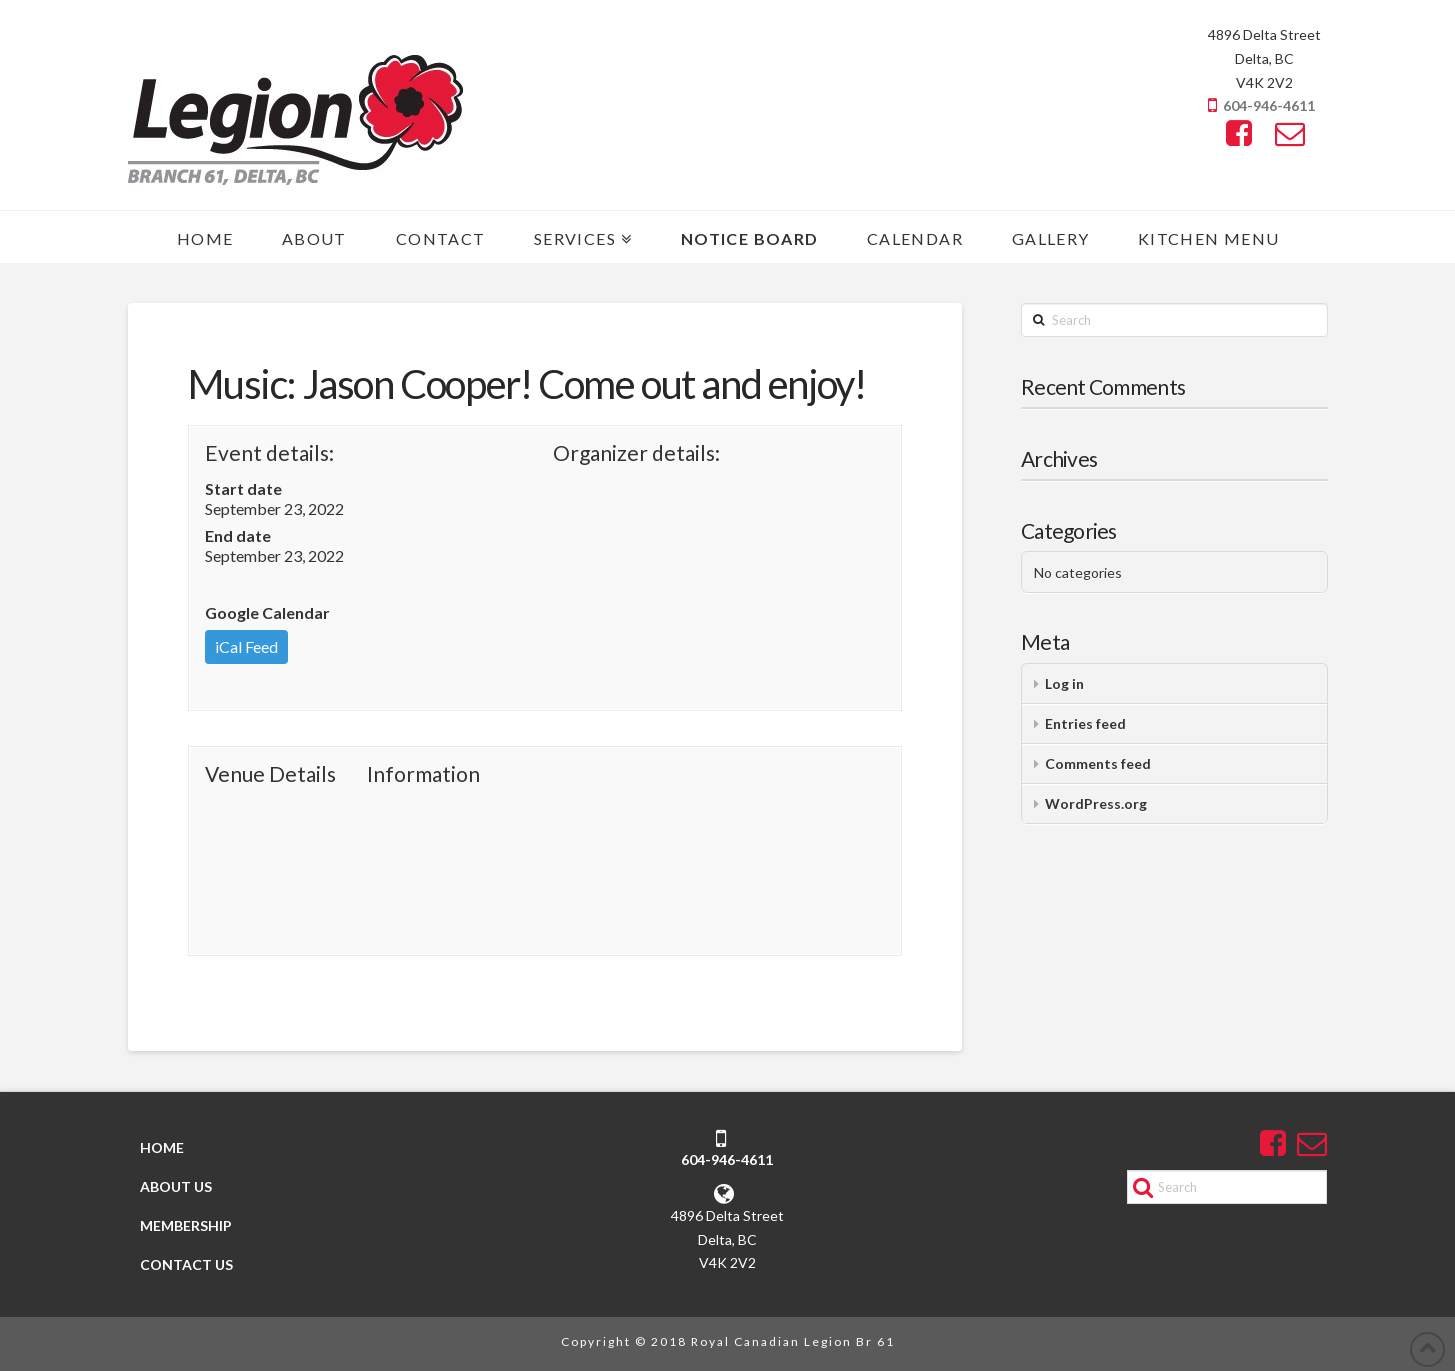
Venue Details (270, 773)
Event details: (269, 452)
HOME (161, 1147)
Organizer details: (636, 452)
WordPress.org (1096, 803)
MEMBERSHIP (185, 1225)
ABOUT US (175, 1186)
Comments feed (1098, 763)
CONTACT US (185, 1265)
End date (238, 535)
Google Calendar (267, 612)
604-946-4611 (1269, 105)
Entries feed (1085, 723)
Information (423, 773)
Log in (1064, 683)
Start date (243, 488)
